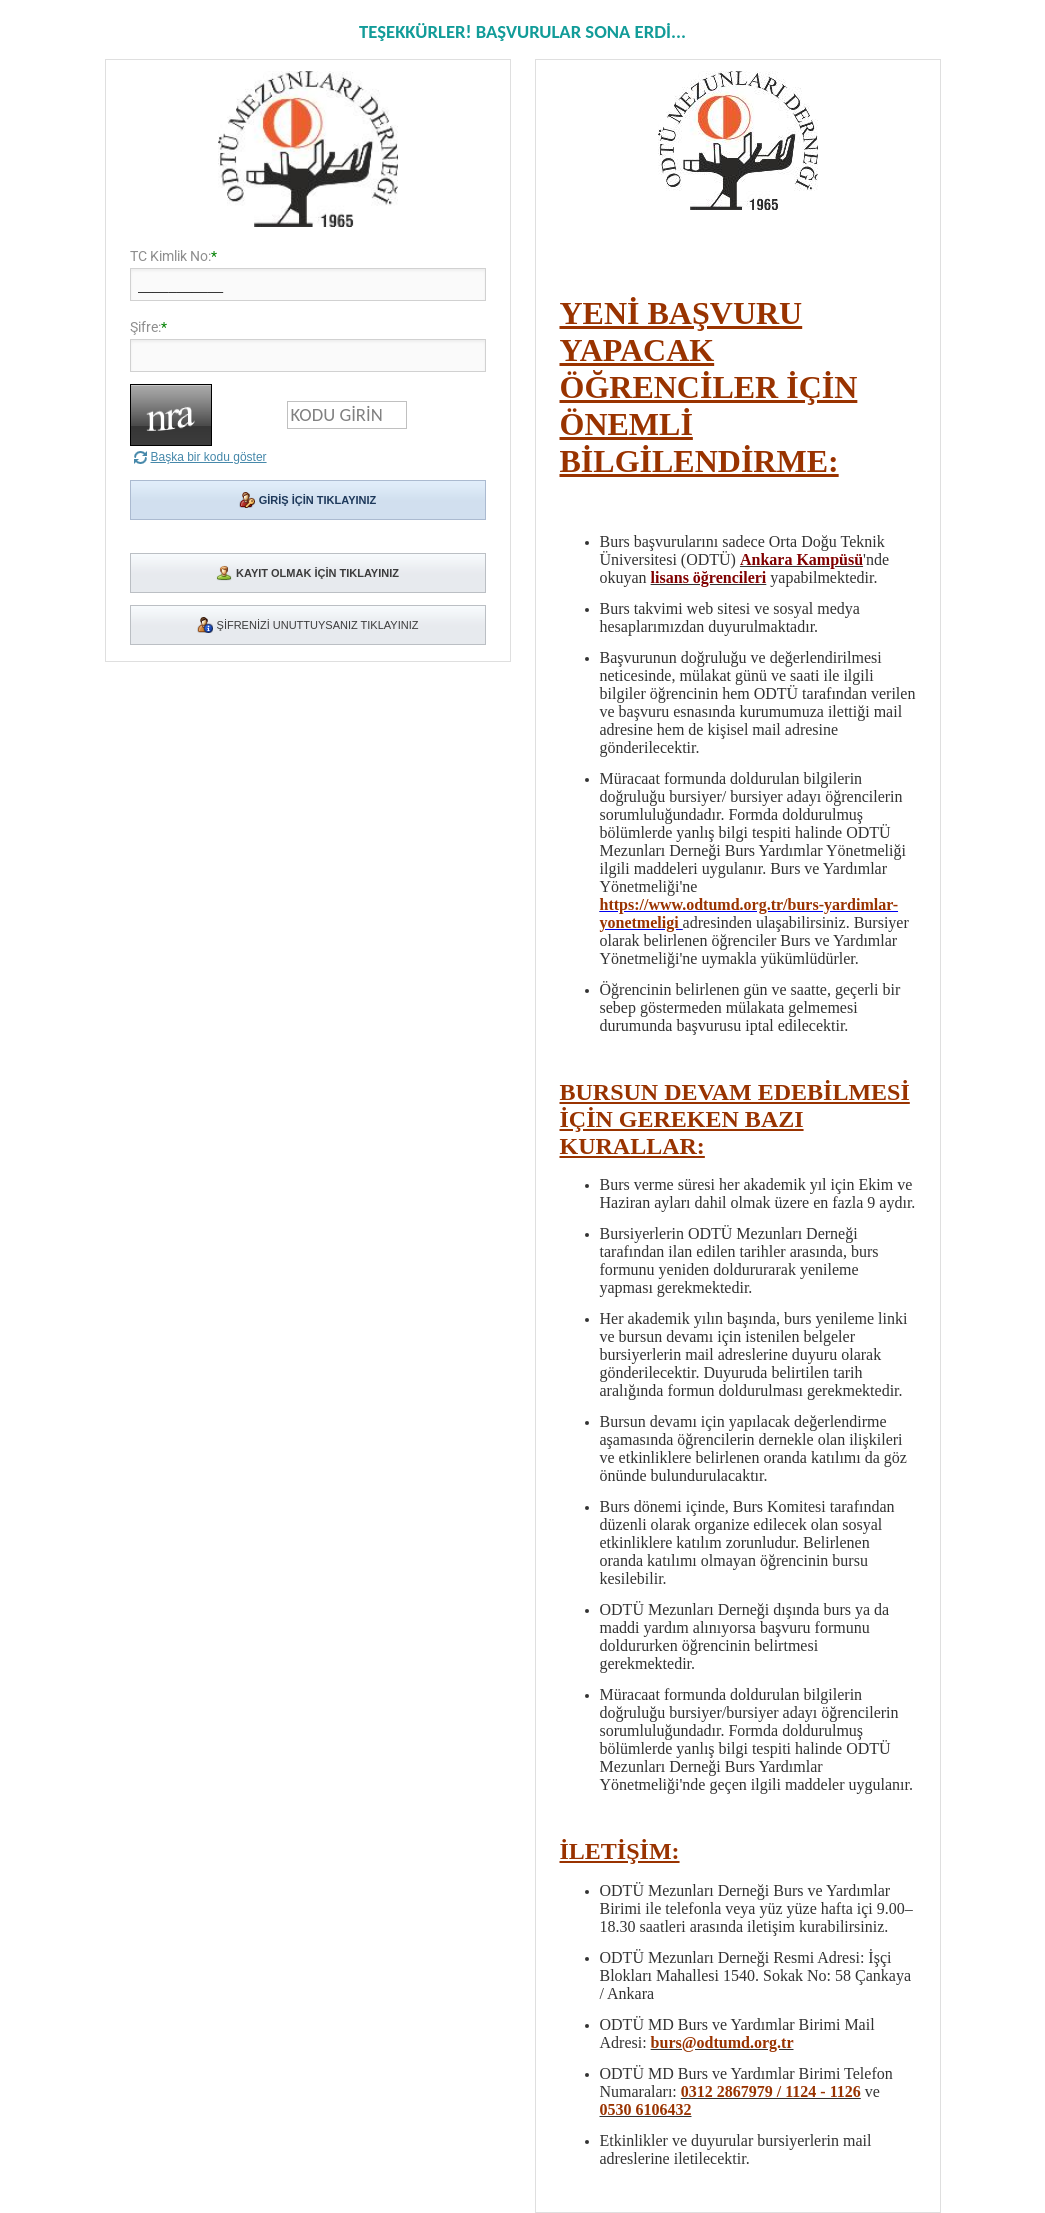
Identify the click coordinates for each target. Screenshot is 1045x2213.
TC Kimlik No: (170, 256)
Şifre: (145, 327)
